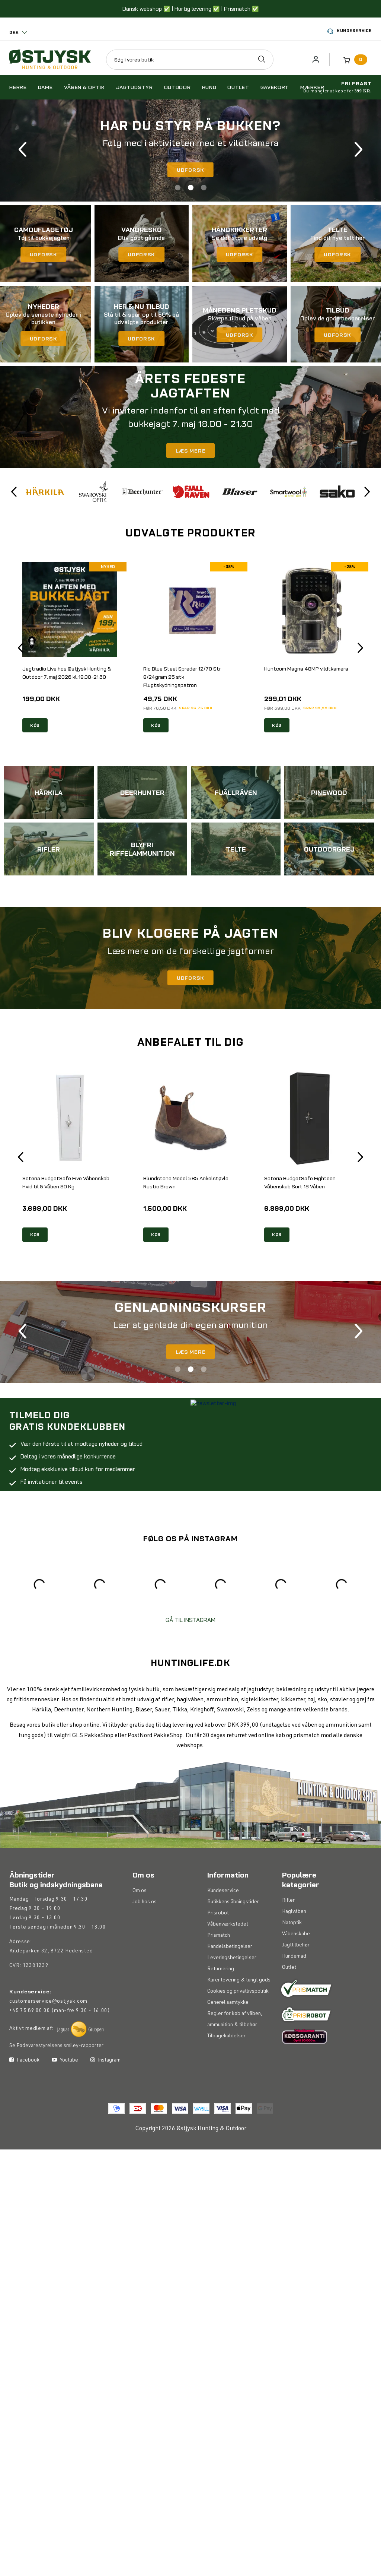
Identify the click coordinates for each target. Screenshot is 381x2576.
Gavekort (274, 87)
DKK (14, 32)
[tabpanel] (190, 150)
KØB (35, 725)
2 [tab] (190, 187)
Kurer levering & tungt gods (238, 1980)
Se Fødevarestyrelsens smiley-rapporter (56, 2046)
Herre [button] (18, 87)
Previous (22, 150)
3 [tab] (203, 187)
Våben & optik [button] (84, 87)
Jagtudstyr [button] (134, 87)
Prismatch (218, 1935)
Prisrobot (218, 1913)
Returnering (220, 1969)
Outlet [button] (238, 87)
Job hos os (144, 1902)
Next (358, 150)
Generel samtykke (228, 2002)
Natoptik (292, 1923)
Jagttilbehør (296, 1945)
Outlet (289, 1967)
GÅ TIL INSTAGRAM (190, 1619)
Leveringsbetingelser (231, 1958)
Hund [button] (209, 87)
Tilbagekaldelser (226, 2036)
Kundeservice (349, 31)
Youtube (65, 2122)
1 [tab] (177, 187)
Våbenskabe (296, 1934)
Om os (139, 1891)
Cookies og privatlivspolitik (238, 1991)
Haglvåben (294, 1911)
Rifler (288, 1900)
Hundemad (294, 1956)
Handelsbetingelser (229, 1946)
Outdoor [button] (177, 87)
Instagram (105, 2122)
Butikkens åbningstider (233, 1902)
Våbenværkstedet (227, 1924)
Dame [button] (45, 87)
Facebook (24, 2122)
